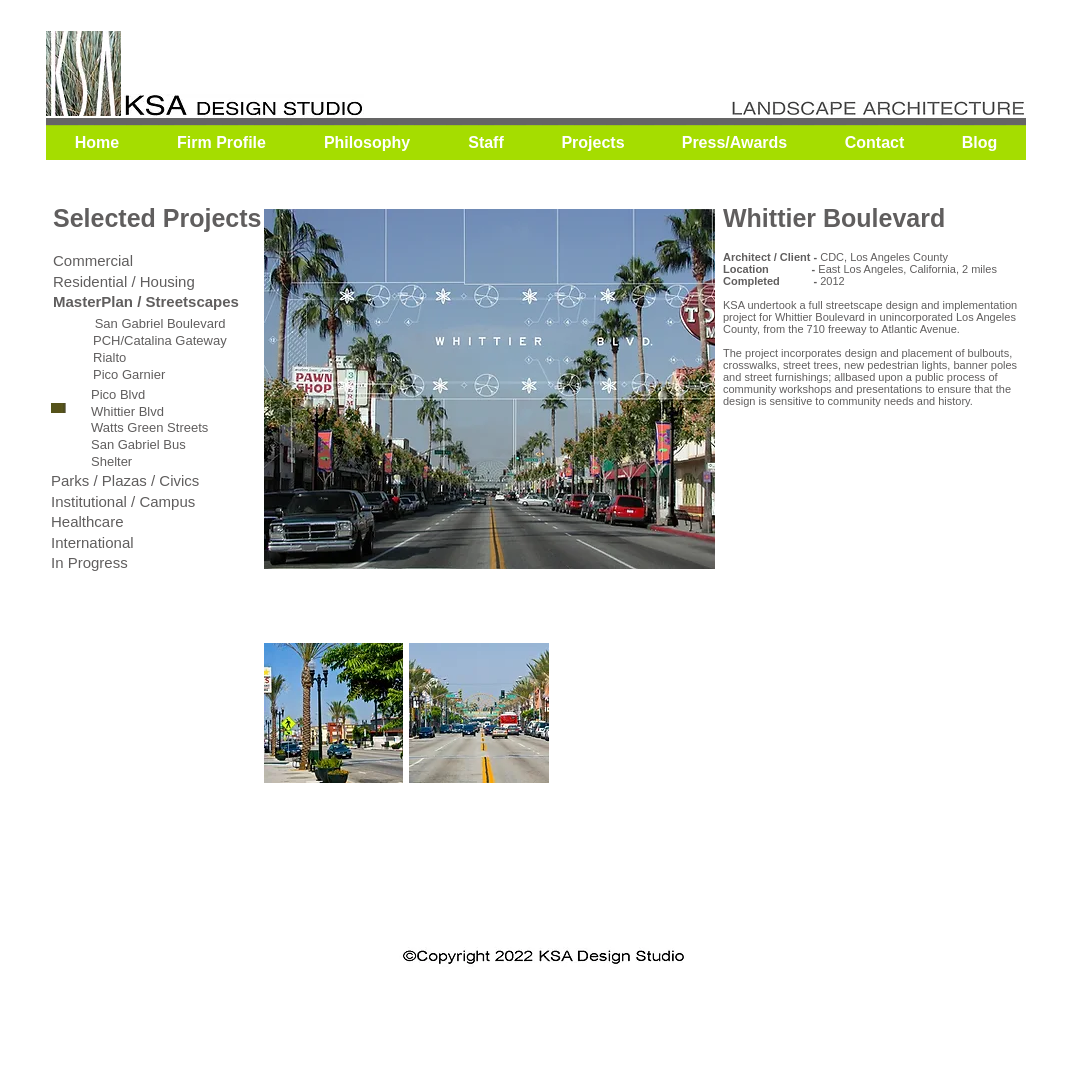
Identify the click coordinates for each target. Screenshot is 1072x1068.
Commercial (93, 260)
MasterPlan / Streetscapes (146, 301)
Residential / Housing (124, 281)
